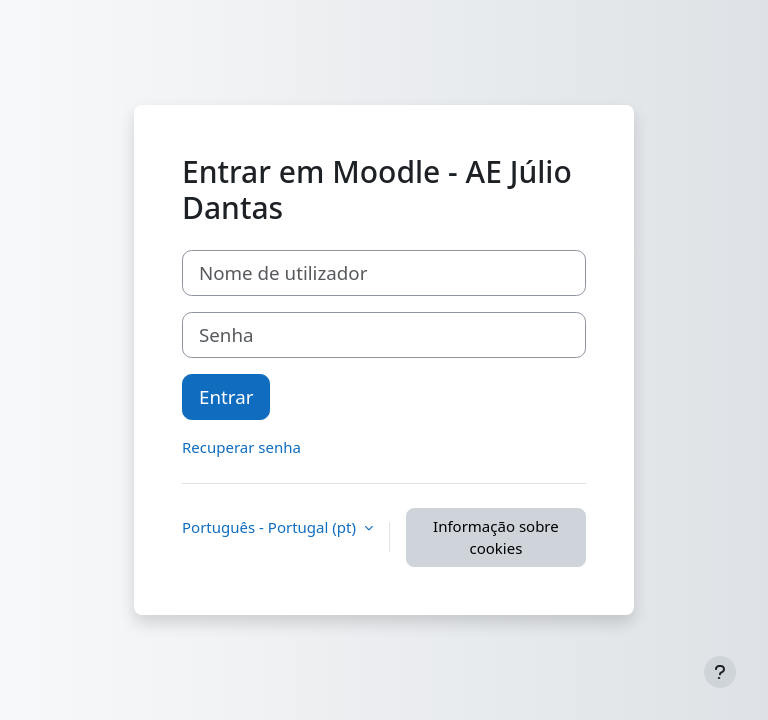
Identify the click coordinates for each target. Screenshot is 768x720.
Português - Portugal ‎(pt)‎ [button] (271, 527)
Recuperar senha (241, 447)
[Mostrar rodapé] (720, 672)
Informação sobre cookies (496, 537)
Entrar (226, 396)
